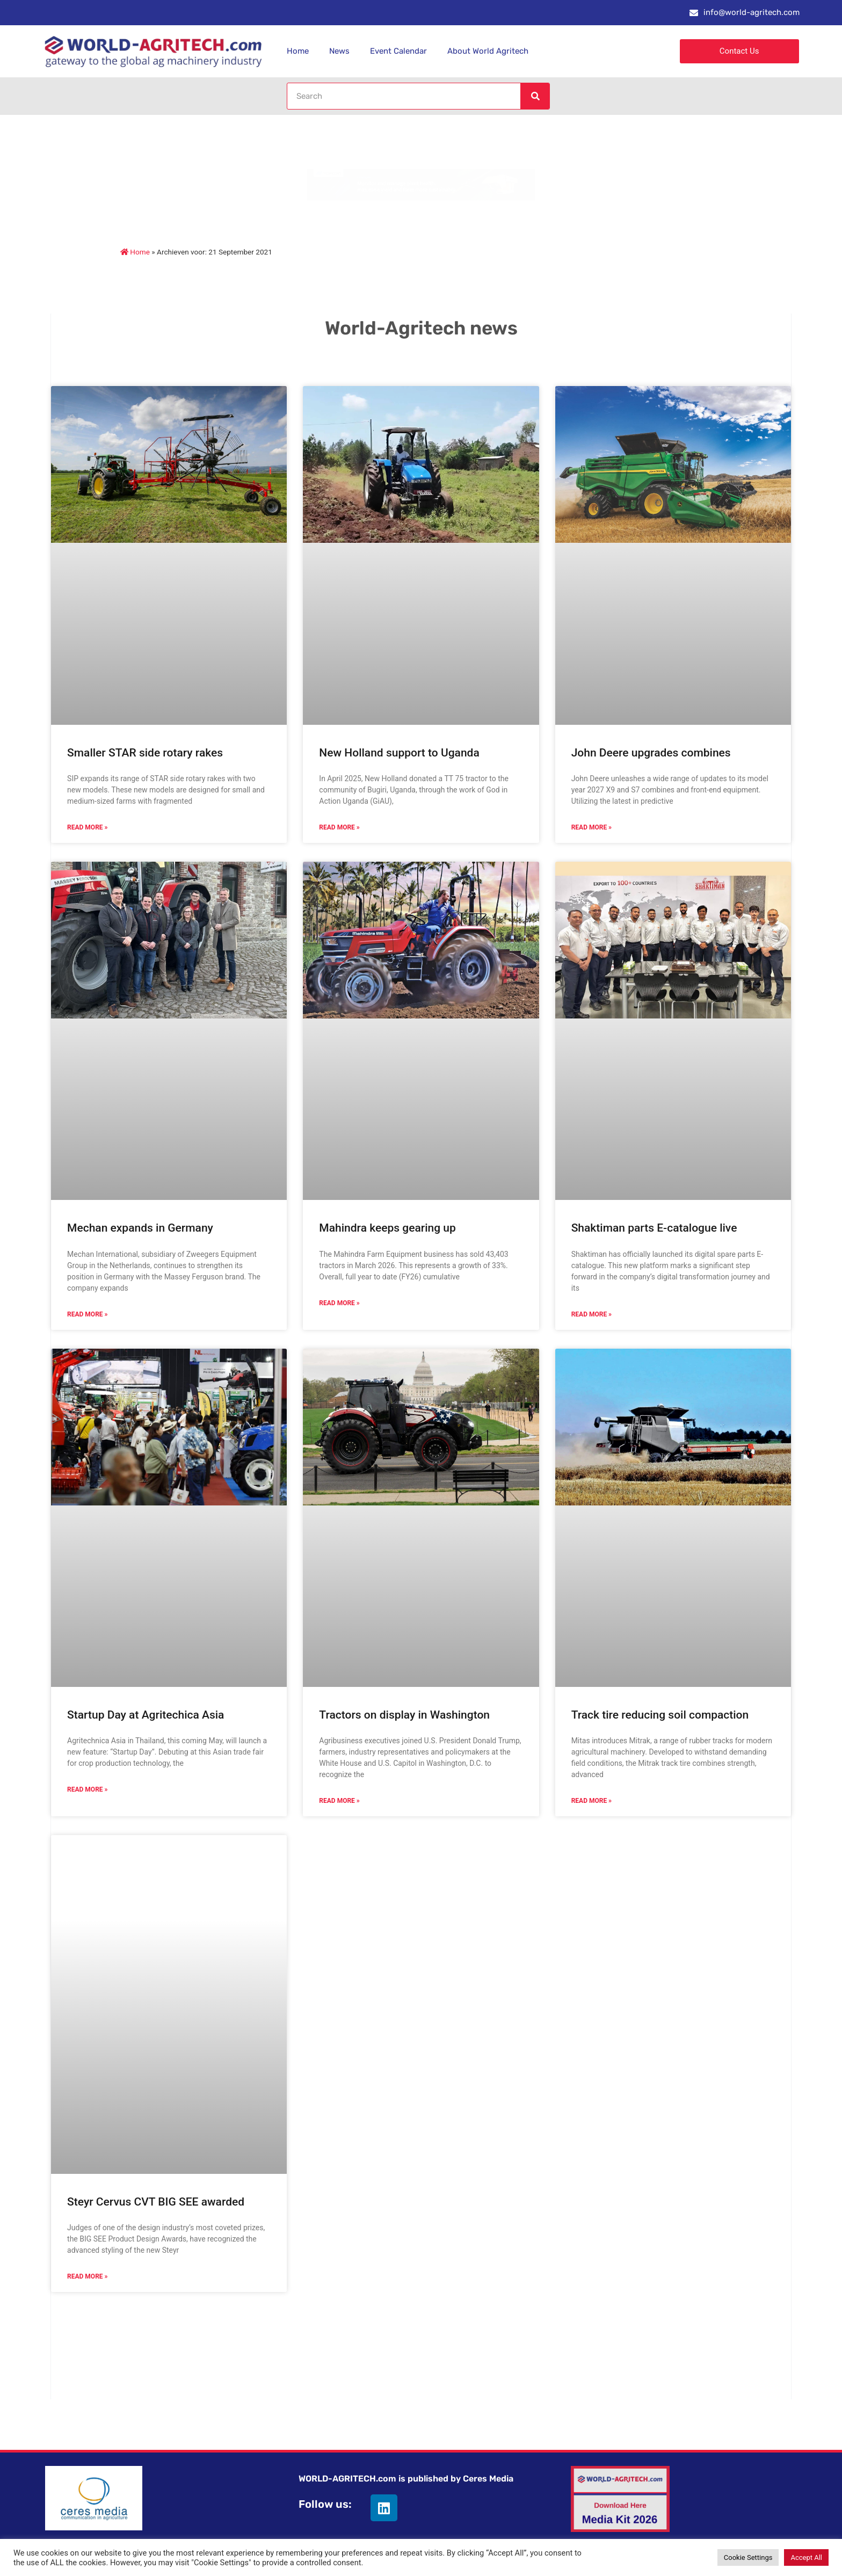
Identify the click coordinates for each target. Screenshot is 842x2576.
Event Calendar (398, 51)
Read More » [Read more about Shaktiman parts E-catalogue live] (591, 1314)
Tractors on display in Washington (404, 1714)
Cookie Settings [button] (748, 2557)
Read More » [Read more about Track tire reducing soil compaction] (591, 1800)
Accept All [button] (806, 2557)
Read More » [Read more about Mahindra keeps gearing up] (339, 1303)
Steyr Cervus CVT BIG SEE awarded (155, 2201)
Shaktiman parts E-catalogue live (654, 1227)
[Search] (534, 96)
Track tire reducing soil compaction (660, 1714)
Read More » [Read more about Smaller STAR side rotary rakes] (87, 827)
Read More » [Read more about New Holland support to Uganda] (339, 827)
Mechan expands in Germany (140, 1227)
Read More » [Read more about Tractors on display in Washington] (339, 1800)
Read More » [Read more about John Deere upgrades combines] (591, 827)
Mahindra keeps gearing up (387, 1227)
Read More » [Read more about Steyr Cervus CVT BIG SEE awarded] (87, 2276)
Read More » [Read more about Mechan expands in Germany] (87, 1314)
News (339, 51)
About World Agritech (487, 51)
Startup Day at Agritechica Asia (145, 1714)
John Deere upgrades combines (651, 752)
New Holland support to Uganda (399, 752)
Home (298, 51)
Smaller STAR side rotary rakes (145, 752)
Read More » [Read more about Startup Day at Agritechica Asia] (87, 1789)
